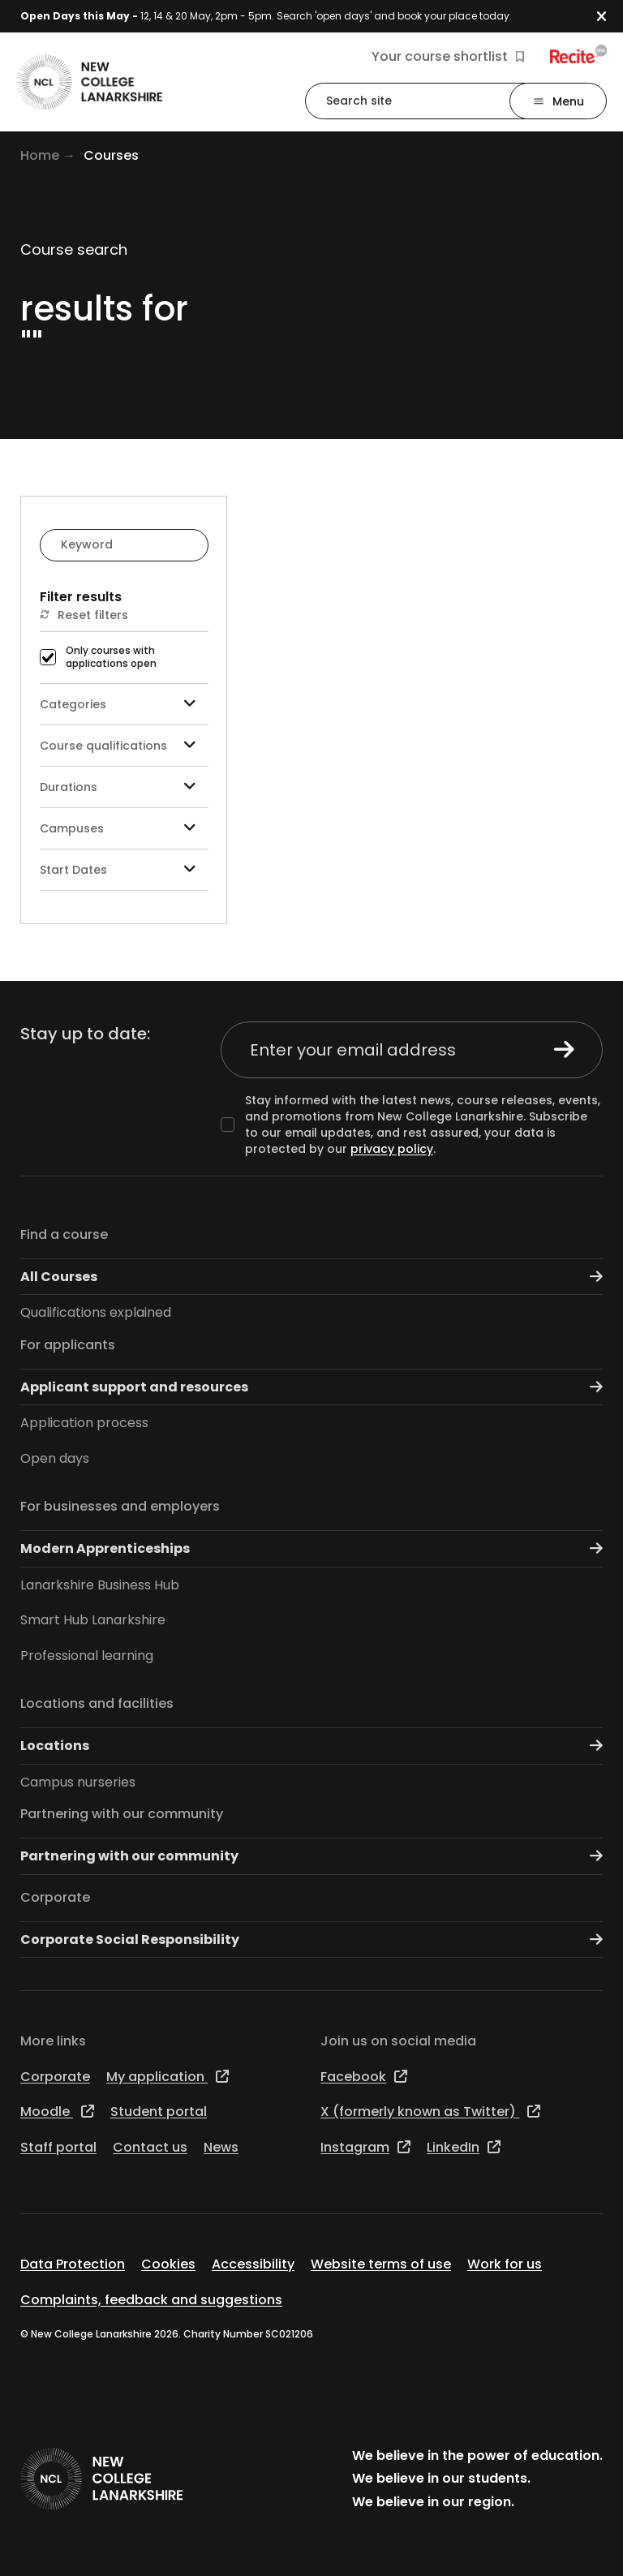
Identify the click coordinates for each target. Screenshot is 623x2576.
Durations (124, 786)
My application (167, 2076)
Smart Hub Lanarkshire (92, 1620)
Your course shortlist (448, 56)
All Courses (311, 1276)
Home (39, 155)
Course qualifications (124, 745)
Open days (54, 1458)
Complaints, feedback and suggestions (151, 2299)
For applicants (67, 1344)
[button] (609, 17)
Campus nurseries (77, 1782)
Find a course (64, 1234)
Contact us (150, 2147)
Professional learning (86, 1655)
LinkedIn (464, 2147)
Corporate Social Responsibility (311, 1939)
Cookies (168, 2264)
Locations (311, 1745)
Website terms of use (381, 2264)
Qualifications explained (95, 1312)
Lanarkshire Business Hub (99, 1585)
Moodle (57, 2111)
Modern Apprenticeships (311, 1548)
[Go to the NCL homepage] (89, 82)
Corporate (55, 1897)
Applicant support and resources (311, 1387)
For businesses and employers (120, 1506)
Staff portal (58, 2147)
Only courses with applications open (111, 657)
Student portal (158, 2111)
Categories (124, 704)
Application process (84, 1422)
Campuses (124, 828)
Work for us (504, 2264)
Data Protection (72, 2264)
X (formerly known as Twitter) (430, 2111)
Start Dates (124, 869)
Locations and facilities (97, 1703)
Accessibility (253, 2264)
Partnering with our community (121, 1813)
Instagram (365, 2147)
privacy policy (391, 1149)
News (221, 2147)
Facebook (363, 2076)
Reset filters (84, 615)
